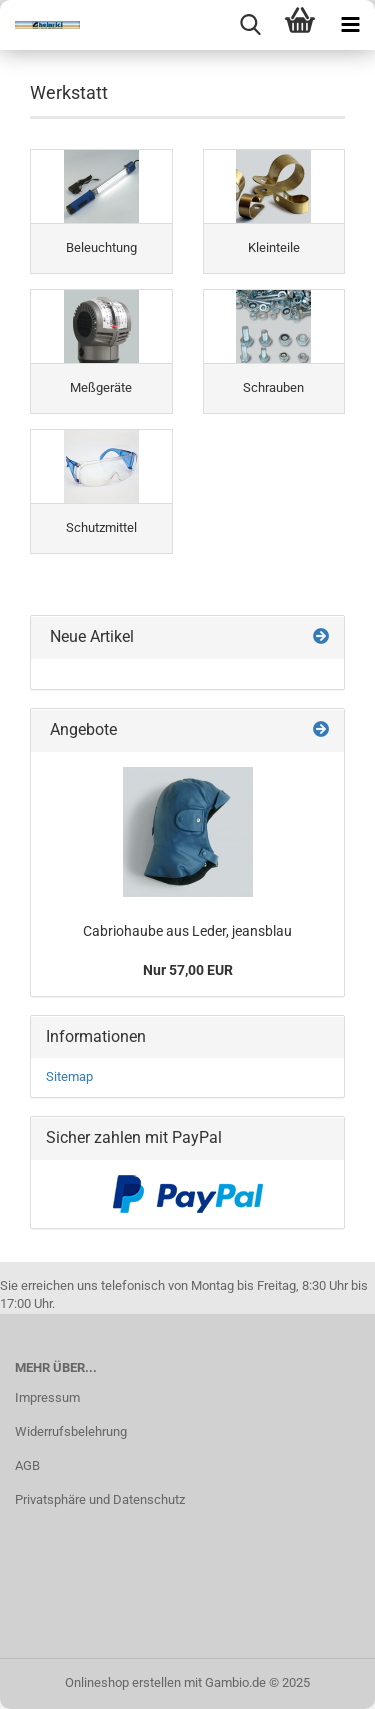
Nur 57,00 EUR (188, 970)
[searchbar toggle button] (250, 25)
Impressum (47, 1397)
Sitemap (69, 1076)
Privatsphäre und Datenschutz (100, 1499)
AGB (27, 1465)
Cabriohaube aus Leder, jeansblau (187, 931)
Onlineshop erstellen (123, 1682)
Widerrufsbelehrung (71, 1431)
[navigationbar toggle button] (350, 25)
